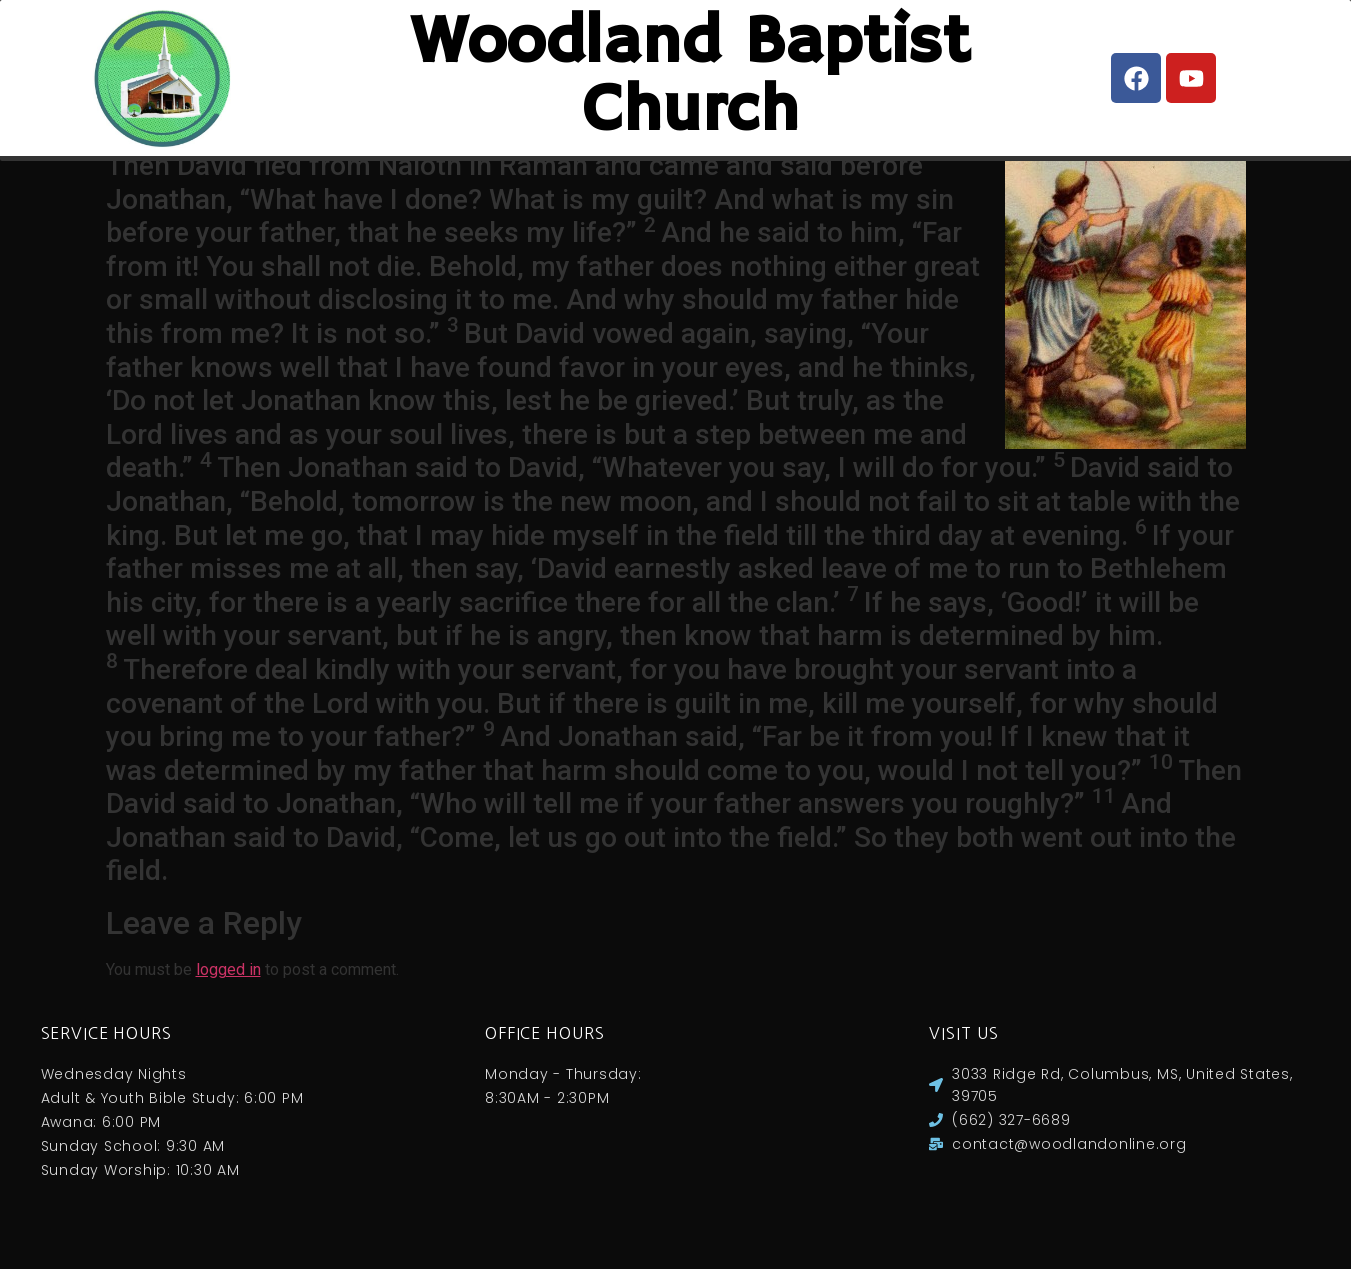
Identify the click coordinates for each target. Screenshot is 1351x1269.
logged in (228, 990)
